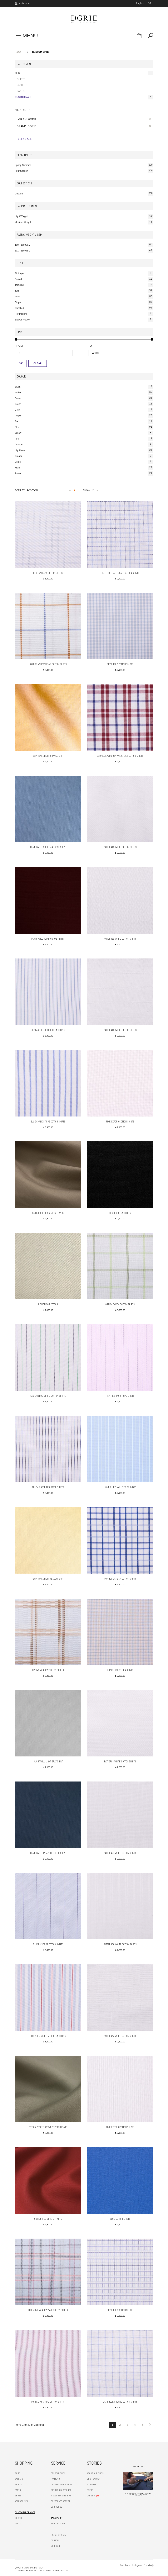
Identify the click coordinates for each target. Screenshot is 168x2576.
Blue (84, 427)
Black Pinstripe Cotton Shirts (48, 1487)
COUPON (55, 2540)
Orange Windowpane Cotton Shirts (48, 664)
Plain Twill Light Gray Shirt (48, 1761)
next (150, 2424)
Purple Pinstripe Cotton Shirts (48, 2401)
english (140, 3)
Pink (84, 439)
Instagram (137, 2565)
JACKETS (22, 85)
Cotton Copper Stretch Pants (48, 1213)
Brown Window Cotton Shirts (48, 1670)
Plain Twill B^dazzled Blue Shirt (48, 1853)
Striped (84, 302)
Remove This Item (149, 119)
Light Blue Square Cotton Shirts (120, 2401)
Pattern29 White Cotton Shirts (120, 938)
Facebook (125, 2565)
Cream (84, 456)
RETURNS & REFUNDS (61, 2490)
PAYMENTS (56, 2478)
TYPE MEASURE (58, 2523)
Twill (84, 291)
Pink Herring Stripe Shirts (120, 1395)
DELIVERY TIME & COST (61, 2484)
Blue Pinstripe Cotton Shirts (48, 1944)
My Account (24, 3)
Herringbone (84, 314)
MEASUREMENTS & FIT (61, 2495)
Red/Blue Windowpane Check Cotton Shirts (120, 755)
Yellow (84, 433)
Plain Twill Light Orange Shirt (48, 755)
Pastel (84, 473)
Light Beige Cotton (48, 1304)
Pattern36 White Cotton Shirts (120, 1944)
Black (84, 387)
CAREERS (91, 2495)
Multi (84, 468)
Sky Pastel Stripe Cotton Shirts (48, 1030)
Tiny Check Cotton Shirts (120, 1670)
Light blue (84, 450)
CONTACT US (56, 2506)
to (90, 345)
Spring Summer (84, 165)
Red (84, 421)
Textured (84, 285)
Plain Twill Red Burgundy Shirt (48, 938)
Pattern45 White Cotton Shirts (120, 1030)
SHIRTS (21, 79)
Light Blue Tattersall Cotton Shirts (120, 573)
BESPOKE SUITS (58, 2473)
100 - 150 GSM (84, 245)
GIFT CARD (56, 2545)
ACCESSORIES (21, 2501)
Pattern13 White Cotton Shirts (120, 847)
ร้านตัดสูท (149, 2565)
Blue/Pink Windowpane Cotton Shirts (48, 2310)
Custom (84, 194)
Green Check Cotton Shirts (120, 1304)
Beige (84, 462)
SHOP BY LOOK (93, 2478)
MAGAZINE (91, 2484)
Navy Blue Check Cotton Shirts (120, 1578)
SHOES (18, 2495)
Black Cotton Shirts (120, 1213)
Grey (84, 410)
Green (84, 404)
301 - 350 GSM (84, 251)
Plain (84, 296)
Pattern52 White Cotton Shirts (120, 2036)
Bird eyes (84, 273)
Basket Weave (84, 320)
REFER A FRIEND (58, 2534)
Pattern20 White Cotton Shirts (120, 1853)
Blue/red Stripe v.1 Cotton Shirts (48, 2036)
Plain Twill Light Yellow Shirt (48, 1578)
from (19, 345)
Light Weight (84, 216)
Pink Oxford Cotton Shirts (120, 1121)
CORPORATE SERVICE (60, 2501)
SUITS (17, 2473)
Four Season (84, 171)
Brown (84, 398)
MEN (84, 73)
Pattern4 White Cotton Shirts (120, 1761)
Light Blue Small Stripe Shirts (120, 1487)
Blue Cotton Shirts (120, 2218)
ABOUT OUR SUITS (95, 2473)
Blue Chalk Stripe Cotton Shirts (48, 1121)
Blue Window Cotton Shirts (48, 573)
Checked (84, 308)
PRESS (90, 2490)
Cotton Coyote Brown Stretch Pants (48, 2127)
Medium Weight (84, 222)
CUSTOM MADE (84, 97)
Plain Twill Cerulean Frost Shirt (48, 847)
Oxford (84, 279)
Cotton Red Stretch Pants (48, 2218)
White (84, 392)
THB (149, 3)
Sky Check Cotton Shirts (120, 664)
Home (18, 52)
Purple (84, 416)
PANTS (20, 91)
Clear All (25, 139)
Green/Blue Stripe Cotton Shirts (48, 1395)
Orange (84, 444)
